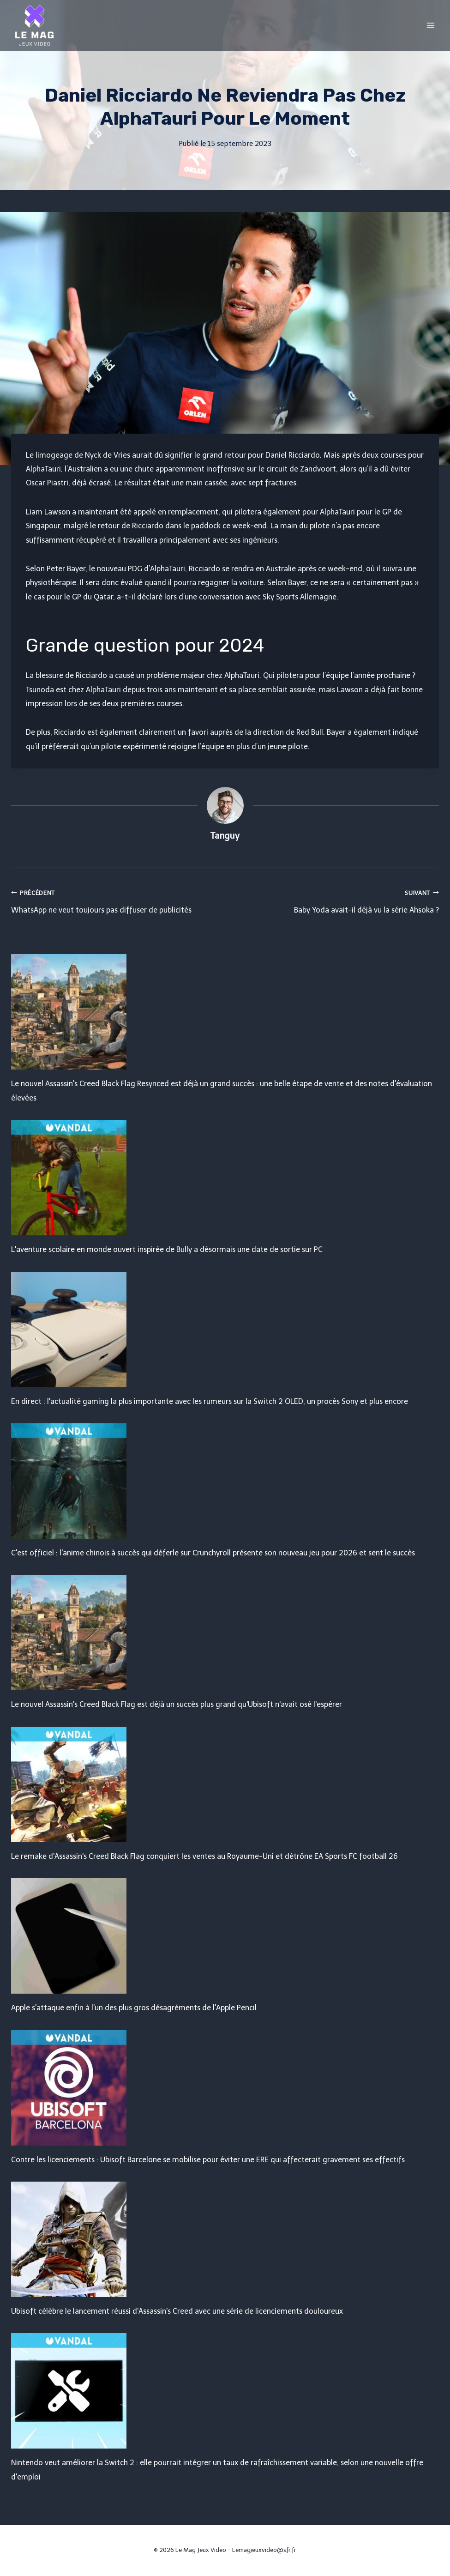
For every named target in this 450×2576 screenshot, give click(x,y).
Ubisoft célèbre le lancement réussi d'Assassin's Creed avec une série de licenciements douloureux (177, 2311)
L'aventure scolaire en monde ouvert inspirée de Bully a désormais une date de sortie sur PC (167, 1249)
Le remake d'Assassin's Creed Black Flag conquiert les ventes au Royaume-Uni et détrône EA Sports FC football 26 (204, 1856)
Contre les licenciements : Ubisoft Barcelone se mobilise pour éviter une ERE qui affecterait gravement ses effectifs (208, 2159)
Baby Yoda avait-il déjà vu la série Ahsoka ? (336, 900)
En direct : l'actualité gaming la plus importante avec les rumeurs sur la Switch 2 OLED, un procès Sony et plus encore (209, 1401)
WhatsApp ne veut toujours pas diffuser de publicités (114, 900)
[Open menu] (430, 25)
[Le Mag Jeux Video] (34, 25)
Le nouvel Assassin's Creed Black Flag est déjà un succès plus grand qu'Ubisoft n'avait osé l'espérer (176, 1704)
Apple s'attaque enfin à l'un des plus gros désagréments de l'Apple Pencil (134, 2007)
